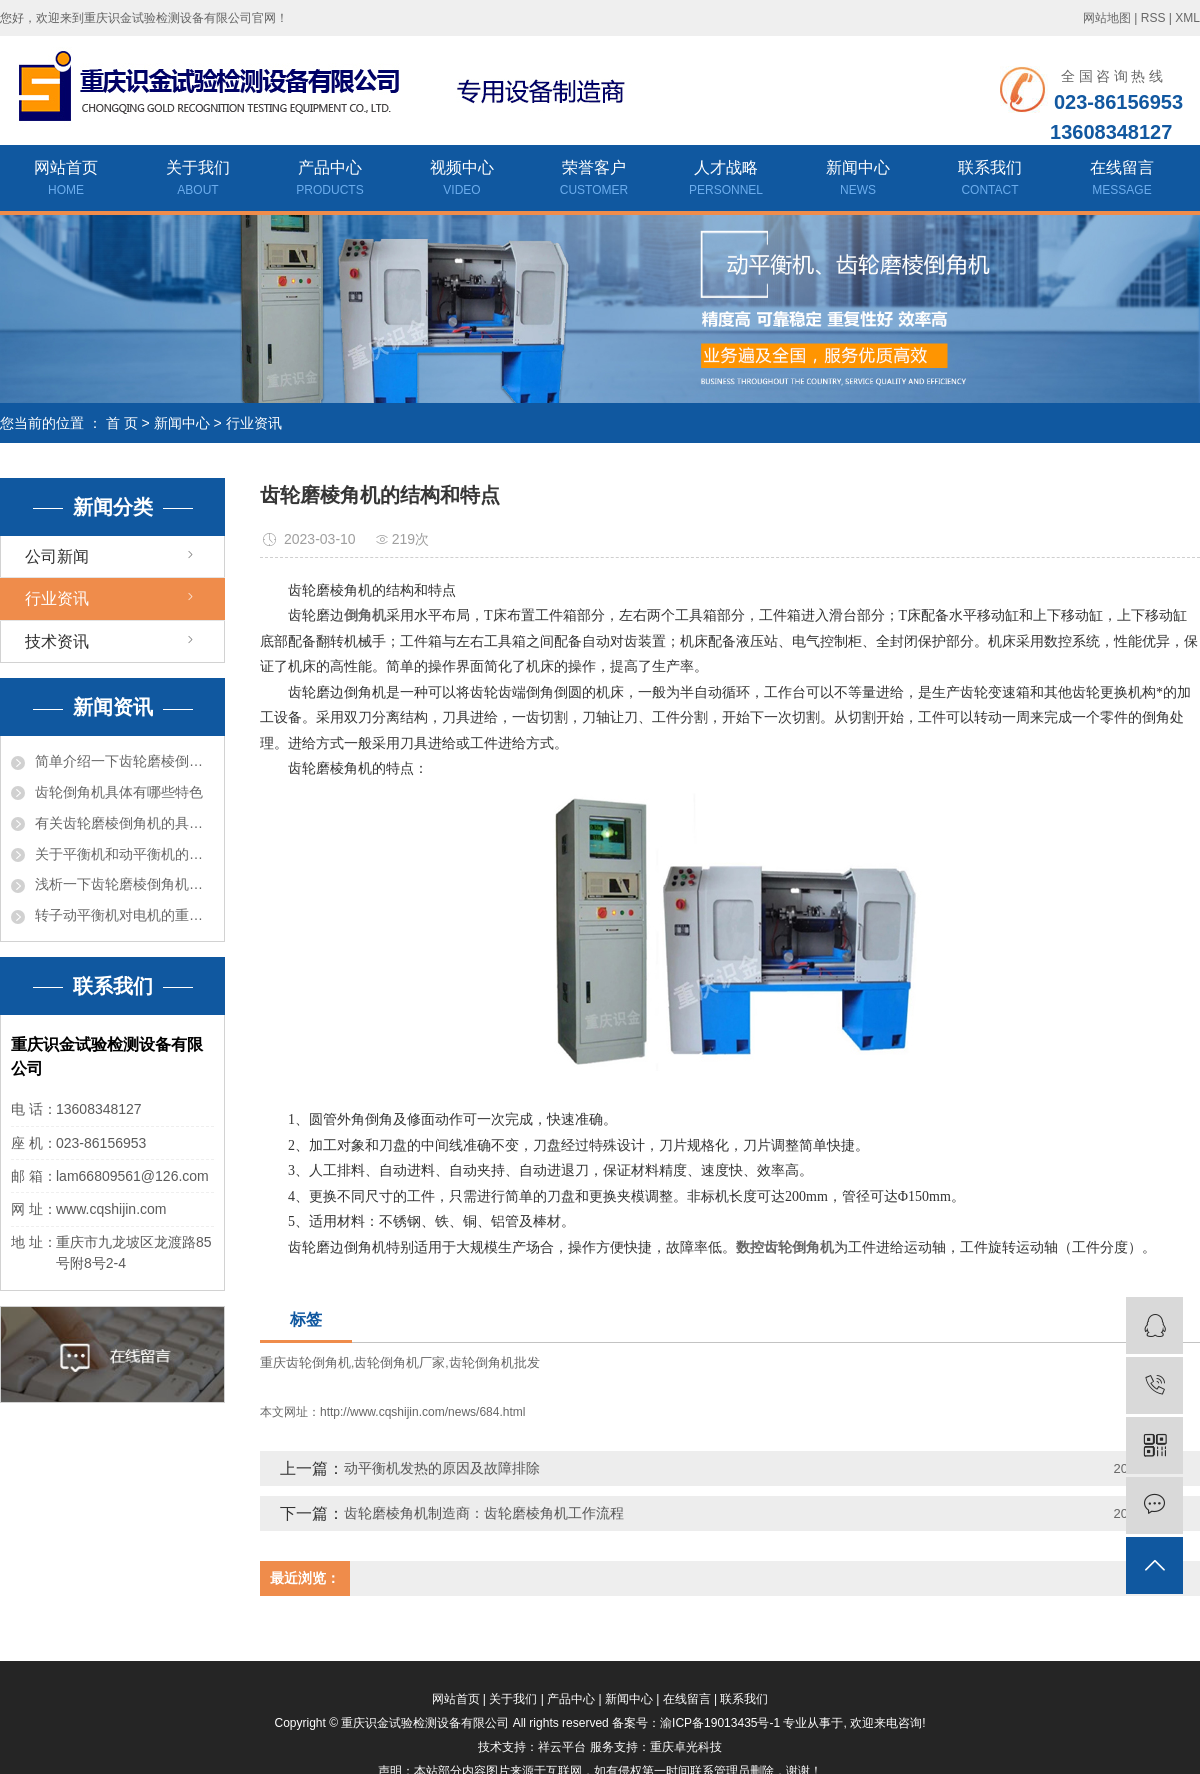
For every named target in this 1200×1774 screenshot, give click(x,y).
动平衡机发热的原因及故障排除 (442, 1468)
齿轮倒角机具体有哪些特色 (119, 792)
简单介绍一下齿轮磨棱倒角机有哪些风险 (124, 761)
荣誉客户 (594, 180)
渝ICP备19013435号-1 (720, 1723)
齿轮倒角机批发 (494, 1362)
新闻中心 (858, 180)
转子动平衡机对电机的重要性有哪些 (124, 915)
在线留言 (1122, 180)
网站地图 (1107, 18)
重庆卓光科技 (686, 1747)
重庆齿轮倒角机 (305, 1362)
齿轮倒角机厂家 (399, 1362)
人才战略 (726, 180)
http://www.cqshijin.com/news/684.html (422, 1412)
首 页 (122, 423)
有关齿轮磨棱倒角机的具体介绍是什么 (124, 823)
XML (1187, 18)
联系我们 (990, 180)
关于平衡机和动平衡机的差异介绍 (124, 854)
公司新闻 (57, 556)
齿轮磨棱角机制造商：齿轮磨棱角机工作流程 (484, 1513)
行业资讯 (254, 423)
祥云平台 (562, 1747)
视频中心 (462, 180)
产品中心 (330, 180)
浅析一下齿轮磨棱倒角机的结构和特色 (124, 884)
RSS (1153, 18)
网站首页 (66, 180)
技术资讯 (57, 641)
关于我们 (198, 180)
